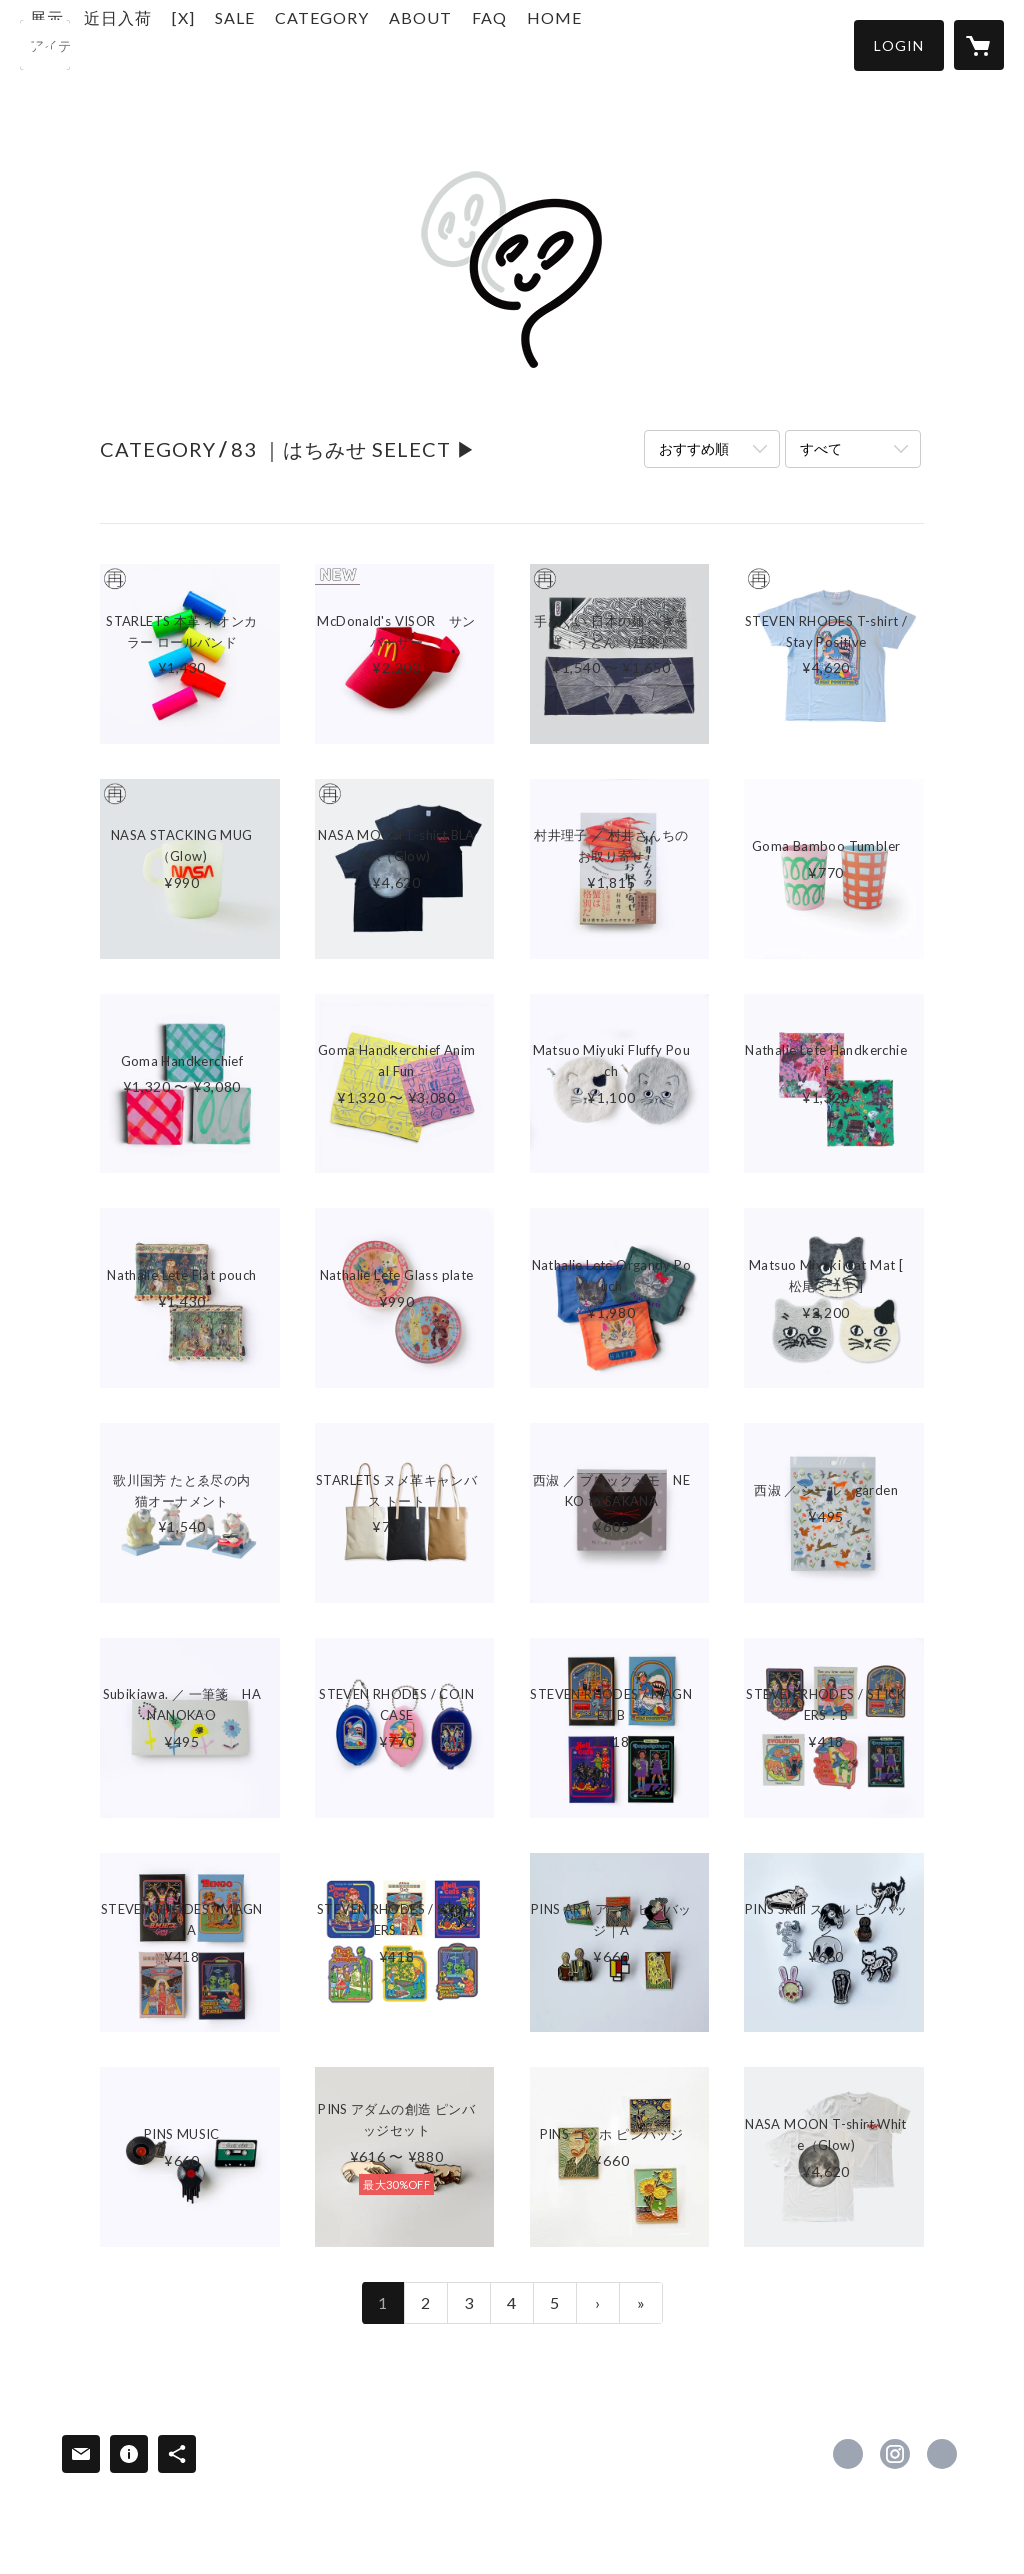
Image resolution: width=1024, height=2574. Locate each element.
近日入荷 (218, 43)
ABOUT (520, 43)
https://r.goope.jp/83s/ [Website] (942, 2454)
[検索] (45, 45)
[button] (899, 45)
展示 (147, 43)
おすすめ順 (694, 448)
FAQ (589, 43)
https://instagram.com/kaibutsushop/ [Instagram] (895, 2454)
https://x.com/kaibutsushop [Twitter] (848, 2454)
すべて (821, 448)
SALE (335, 43)
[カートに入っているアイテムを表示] (979, 45)
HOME (654, 43)
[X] (283, 43)
